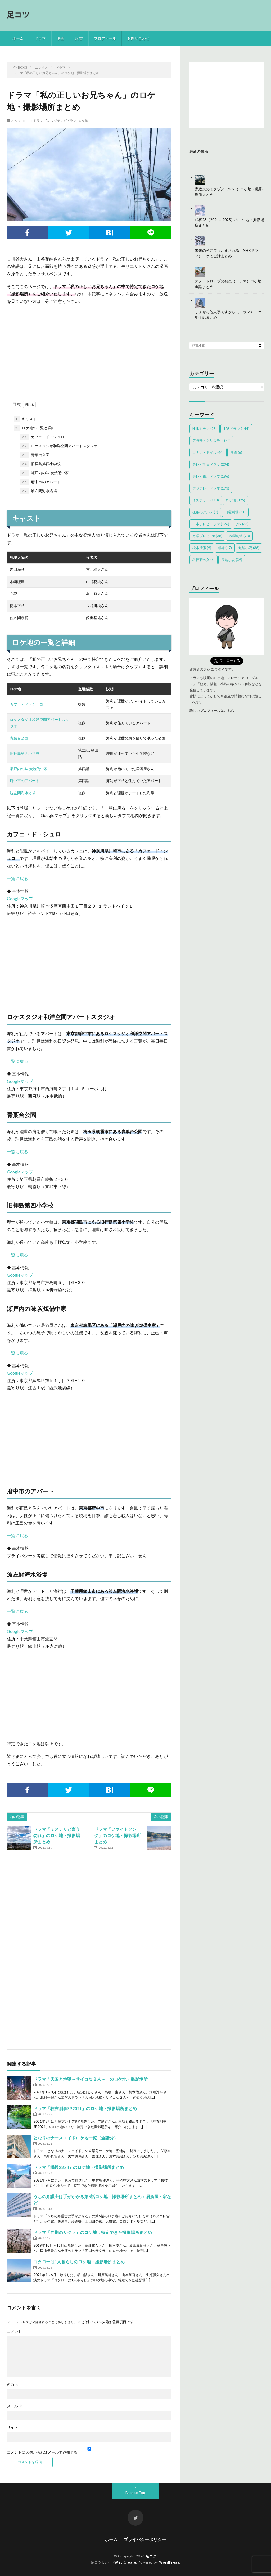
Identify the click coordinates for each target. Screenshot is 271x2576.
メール (14, 2406)
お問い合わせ (138, 38)
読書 (79, 38)
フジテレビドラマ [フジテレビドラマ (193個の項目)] (210, 488)
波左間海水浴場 (38, 491)
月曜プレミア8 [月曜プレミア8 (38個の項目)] (207, 536)
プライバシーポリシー (145, 2539)
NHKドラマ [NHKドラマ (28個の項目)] (204, 429)
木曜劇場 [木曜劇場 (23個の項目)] (239, 536)
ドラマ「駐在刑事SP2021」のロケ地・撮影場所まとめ (85, 2108)
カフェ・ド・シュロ (42, 437)
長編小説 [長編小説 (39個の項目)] (231, 560)
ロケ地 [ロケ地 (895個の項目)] (235, 500)
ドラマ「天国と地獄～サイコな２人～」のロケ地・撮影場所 (90, 2078)
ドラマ (40, 38)
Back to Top (135, 2492)
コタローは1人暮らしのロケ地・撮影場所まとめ (79, 2261)
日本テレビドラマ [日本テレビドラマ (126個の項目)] (210, 524)
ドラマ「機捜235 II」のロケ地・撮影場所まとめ (78, 2167)
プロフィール (105, 38)
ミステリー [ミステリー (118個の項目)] (205, 500)
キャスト (25, 419)
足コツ (18, 14)
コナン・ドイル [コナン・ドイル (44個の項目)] (208, 452)
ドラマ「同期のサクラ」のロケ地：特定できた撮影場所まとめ (92, 2232)
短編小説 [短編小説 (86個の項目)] (248, 548)
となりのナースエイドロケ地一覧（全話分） (75, 2137)
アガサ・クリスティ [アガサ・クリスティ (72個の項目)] (211, 440)
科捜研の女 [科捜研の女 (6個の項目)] (203, 560)
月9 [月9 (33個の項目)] (242, 524)
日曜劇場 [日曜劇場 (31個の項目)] (235, 512)
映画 (60, 38)
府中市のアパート (40, 482)
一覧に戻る (17, 878)
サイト (12, 2427)
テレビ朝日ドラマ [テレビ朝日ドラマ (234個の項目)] (210, 464)
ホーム (18, 38)
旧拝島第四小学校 (40, 464)
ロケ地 (83, 120)
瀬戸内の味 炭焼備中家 (44, 473)
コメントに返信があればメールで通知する (89, 2450)
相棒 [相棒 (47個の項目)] (225, 548)
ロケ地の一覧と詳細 (34, 428)
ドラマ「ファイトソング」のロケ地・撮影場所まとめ (117, 1835)
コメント (14, 2331)
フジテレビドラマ (63, 120)
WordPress (169, 2562)
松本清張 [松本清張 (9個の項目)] (201, 548)
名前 (13, 2384)
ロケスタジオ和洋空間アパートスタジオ (59, 446)
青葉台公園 (34, 455)
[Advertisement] (89, 347)
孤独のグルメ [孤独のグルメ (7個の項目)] (205, 512)
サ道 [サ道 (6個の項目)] (236, 452)
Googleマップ (20, 898)
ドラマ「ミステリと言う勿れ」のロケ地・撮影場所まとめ (56, 1835)
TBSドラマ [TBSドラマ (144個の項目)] (236, 429)
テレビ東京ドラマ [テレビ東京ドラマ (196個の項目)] (210, 476)
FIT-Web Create (121, 2562)
